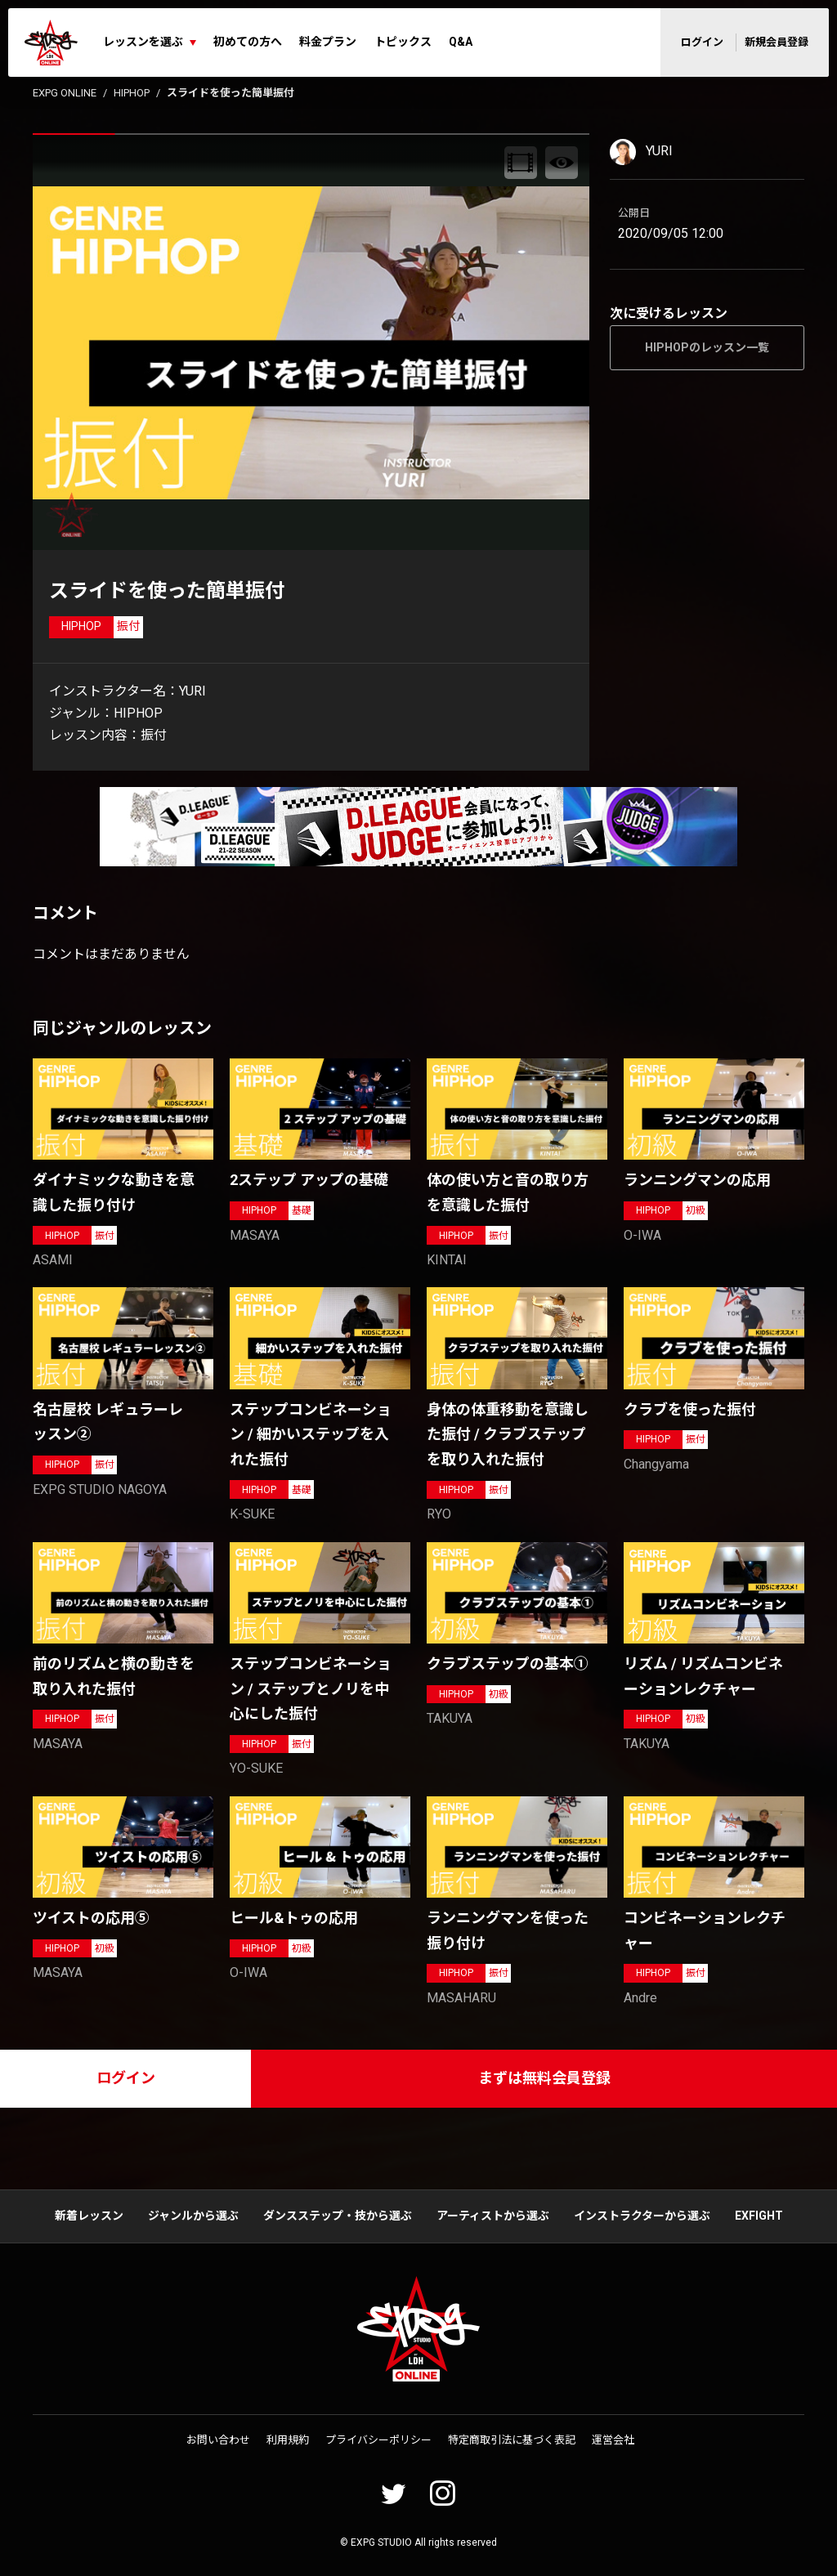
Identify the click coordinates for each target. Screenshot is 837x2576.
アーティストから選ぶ (492, 2215)
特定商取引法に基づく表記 (511, 2440)
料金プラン (327, 41)
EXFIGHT (759, 2215)
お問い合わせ (218, 2440)
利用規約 (287, 2440)
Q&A (460, 41)
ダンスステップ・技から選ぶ (337, 2215)
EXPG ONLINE (64, 93)
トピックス (403, 41)
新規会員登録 (776, 42)
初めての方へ (247, 41)
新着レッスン (89, 2215)
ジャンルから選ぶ (193, 2215)
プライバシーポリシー (378, 2440)
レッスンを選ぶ (143, 41)
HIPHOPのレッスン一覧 (707, 347)
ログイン (702, 42)
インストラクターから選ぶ (642, 2215)
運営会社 (613, 2440)
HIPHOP (132, 93)
